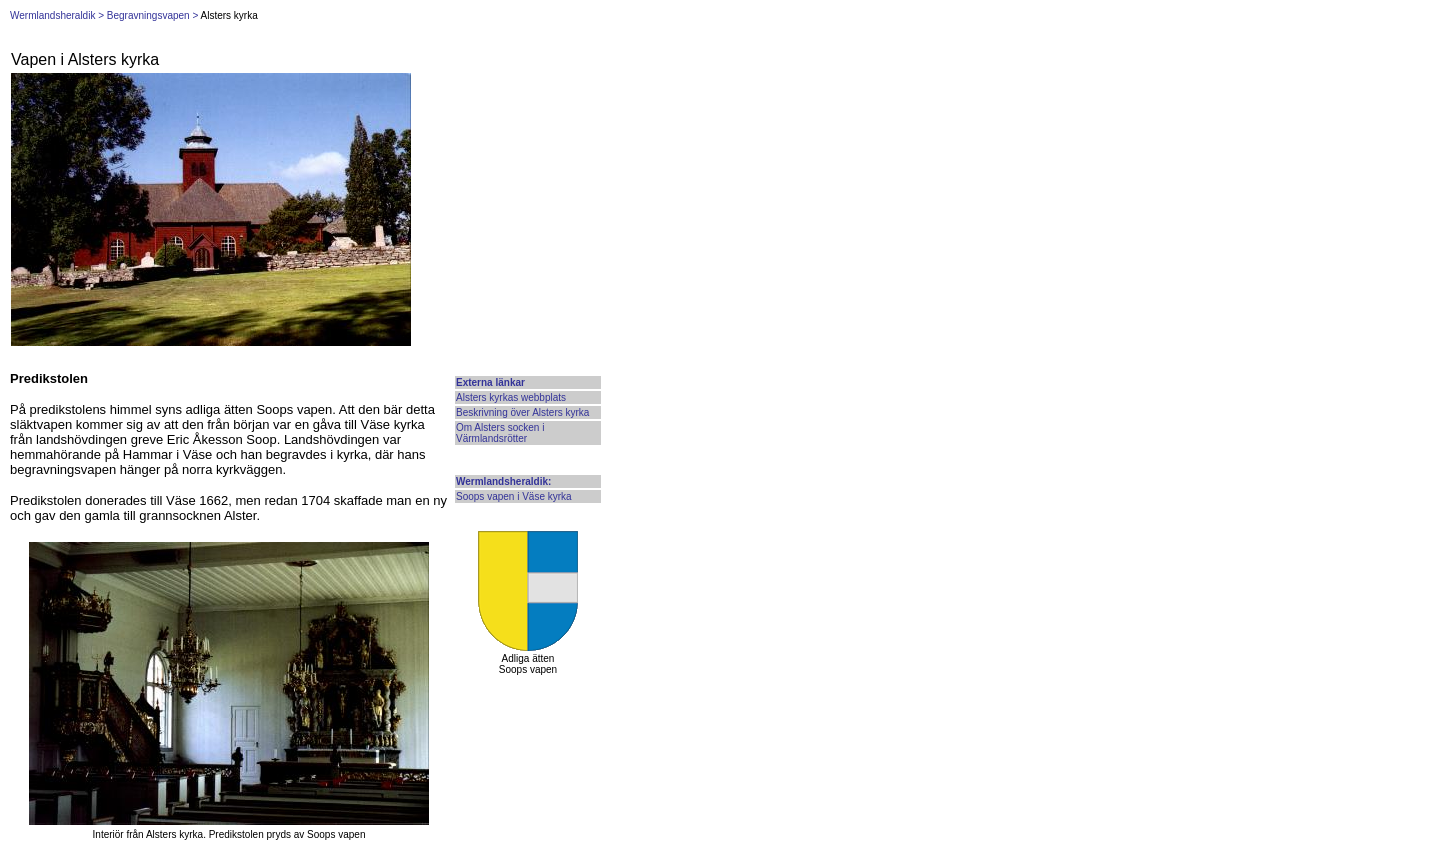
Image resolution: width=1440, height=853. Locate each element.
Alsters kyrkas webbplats (511, 397)
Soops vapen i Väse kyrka (514, 496)
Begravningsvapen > (152, 15)
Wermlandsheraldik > (57, 15)
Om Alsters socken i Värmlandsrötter (500, 433)
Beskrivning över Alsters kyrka (522, 412)
